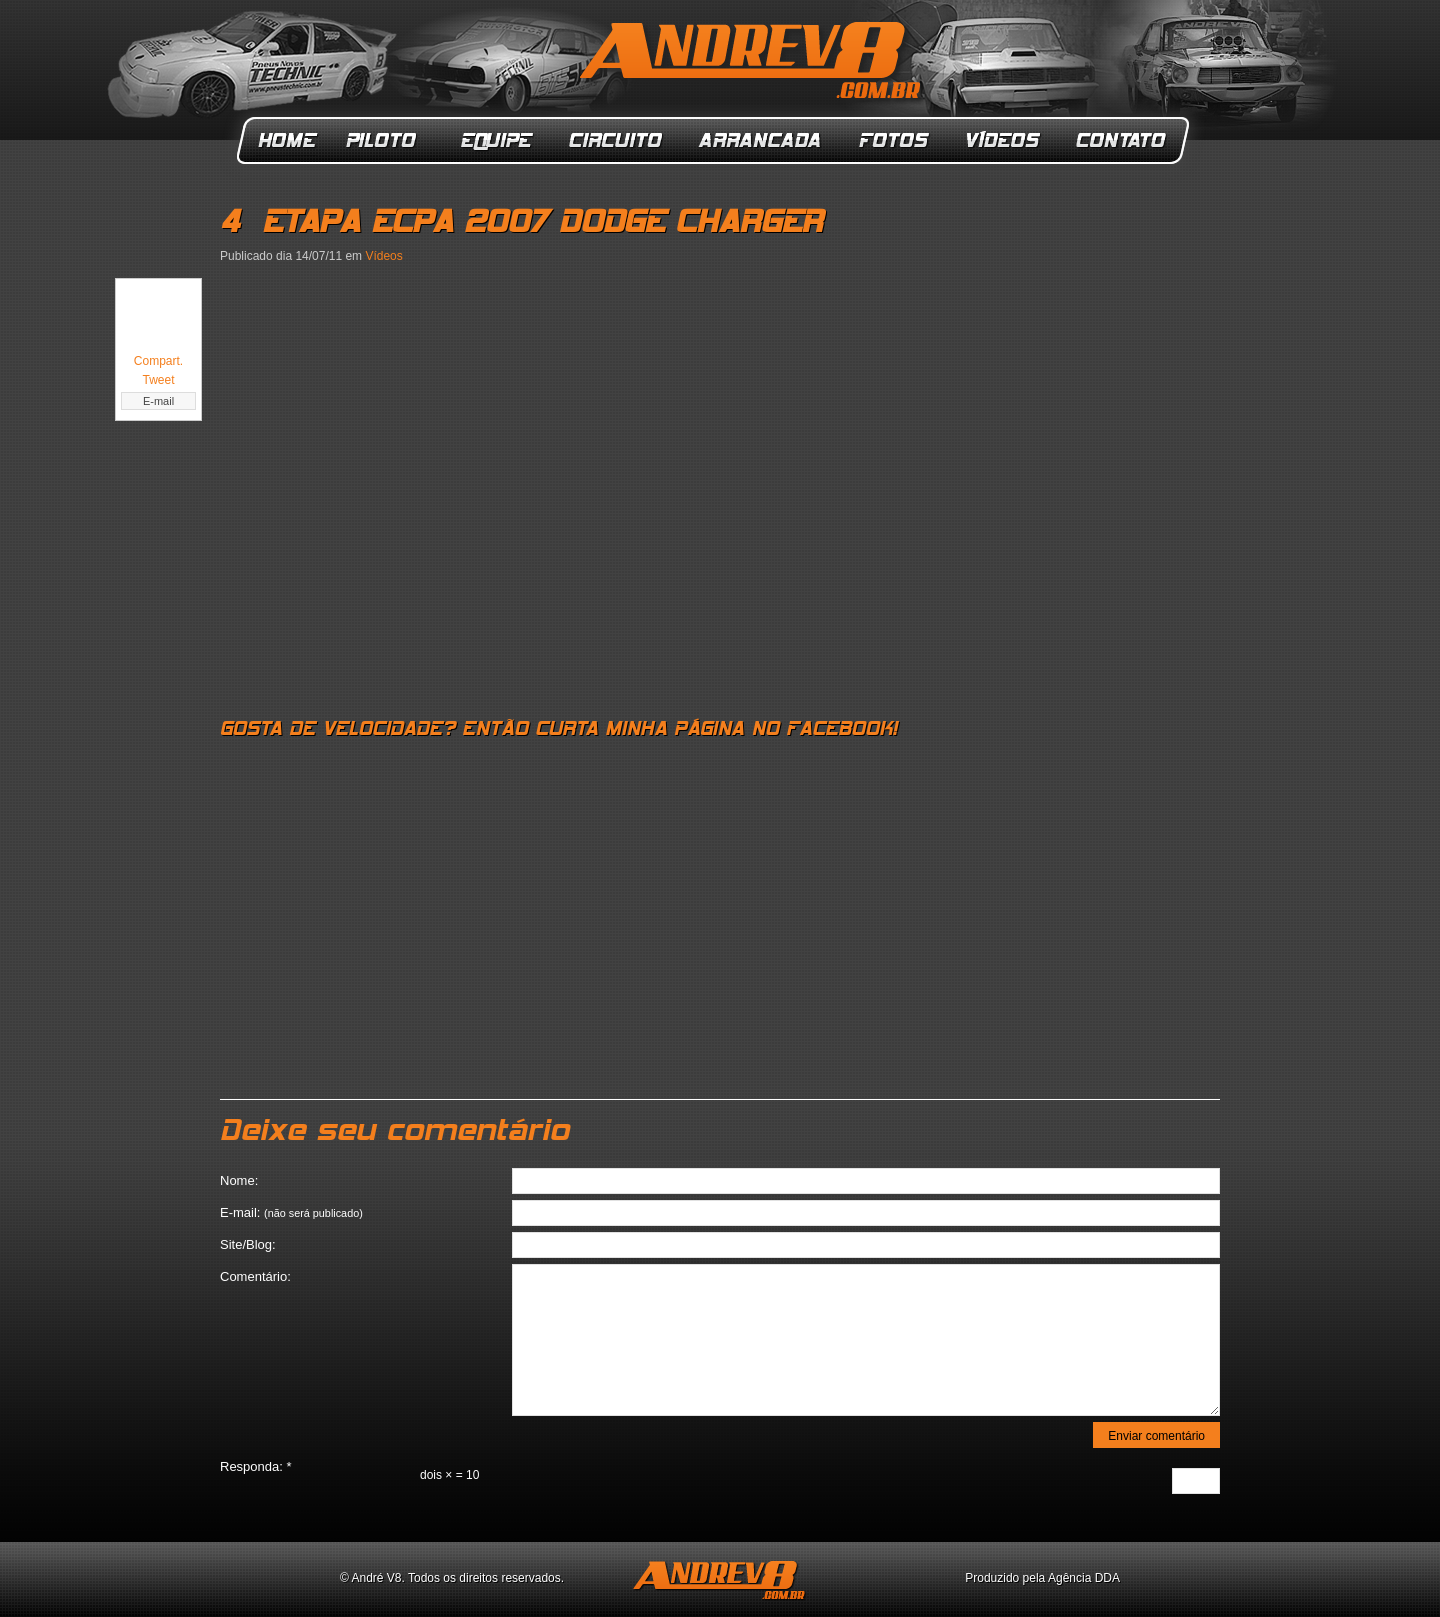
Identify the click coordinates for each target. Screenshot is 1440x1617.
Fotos (894, 140)
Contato (1123, 140)
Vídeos (1004, 140)
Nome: (239, 1180)
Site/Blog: (248, 1244)
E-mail (158, 401)
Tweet (158, 380)
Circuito (616, 140)
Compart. (158, 361)
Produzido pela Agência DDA (1042, 1578)
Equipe (495, 140)
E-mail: (291, 1212)
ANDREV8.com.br (754, 64)
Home (287, 140)
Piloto (386, 140)
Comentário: (255, 1276)
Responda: (256, 1466)
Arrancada (761, 140)
